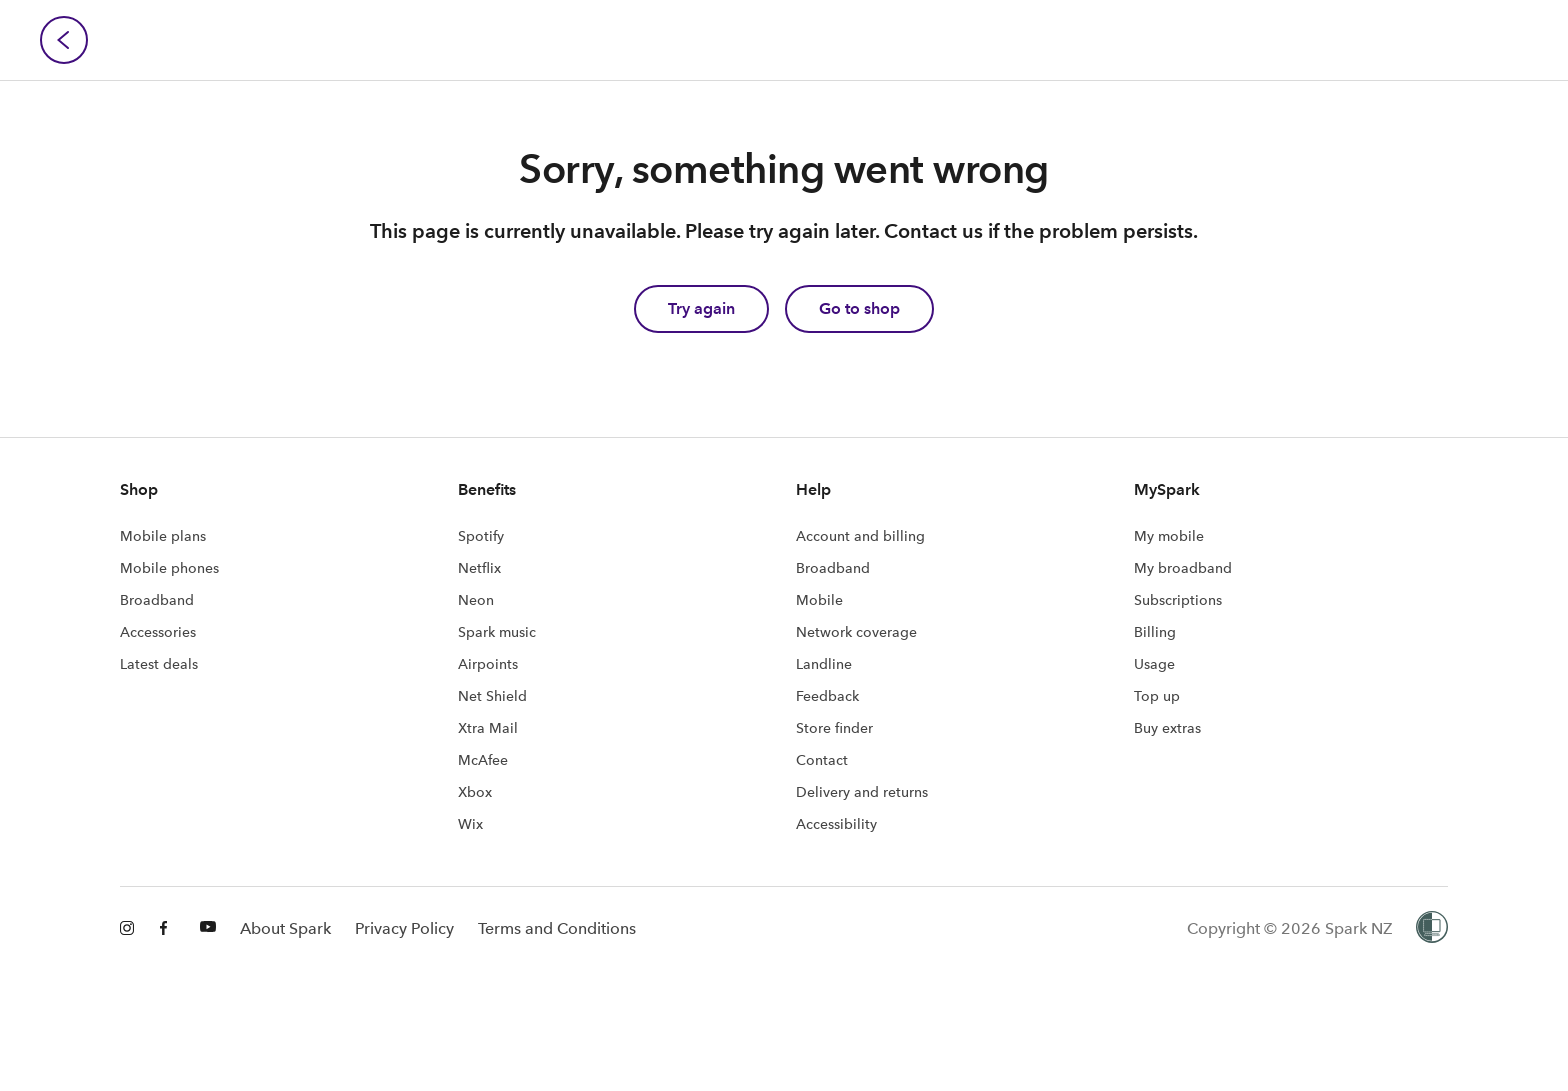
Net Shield (492, 696)
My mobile (1169, 536)
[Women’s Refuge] (1432, 929)
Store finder (834, 728)
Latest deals (159, 664)
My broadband (1183, 568)
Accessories (158, 632)
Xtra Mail (488, 728)
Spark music (497, 632)
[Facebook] (168, 929)
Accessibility (836, 824)
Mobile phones (169, 568)
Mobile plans (163, 536)
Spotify (481, 536)
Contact (822, 760)
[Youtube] (208, 929)
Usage (1154, 664)
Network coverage (856, 632)
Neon (476, 600)
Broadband (157, 600)
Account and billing (860, 536)
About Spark (285, 928)
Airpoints (488, 664)
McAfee (483, 760)
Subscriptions (1178, 600)
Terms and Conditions (557, 928)
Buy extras (1167, 728)
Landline (824, 664)
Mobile (819, 600)
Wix (470, 824)
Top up (1157, 696)
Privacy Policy (404, 928)
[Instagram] (128, 929)
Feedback (827, 696)
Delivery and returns (862, 792)
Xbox (475, 792)
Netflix (479, 568)
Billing (1155, 632)
